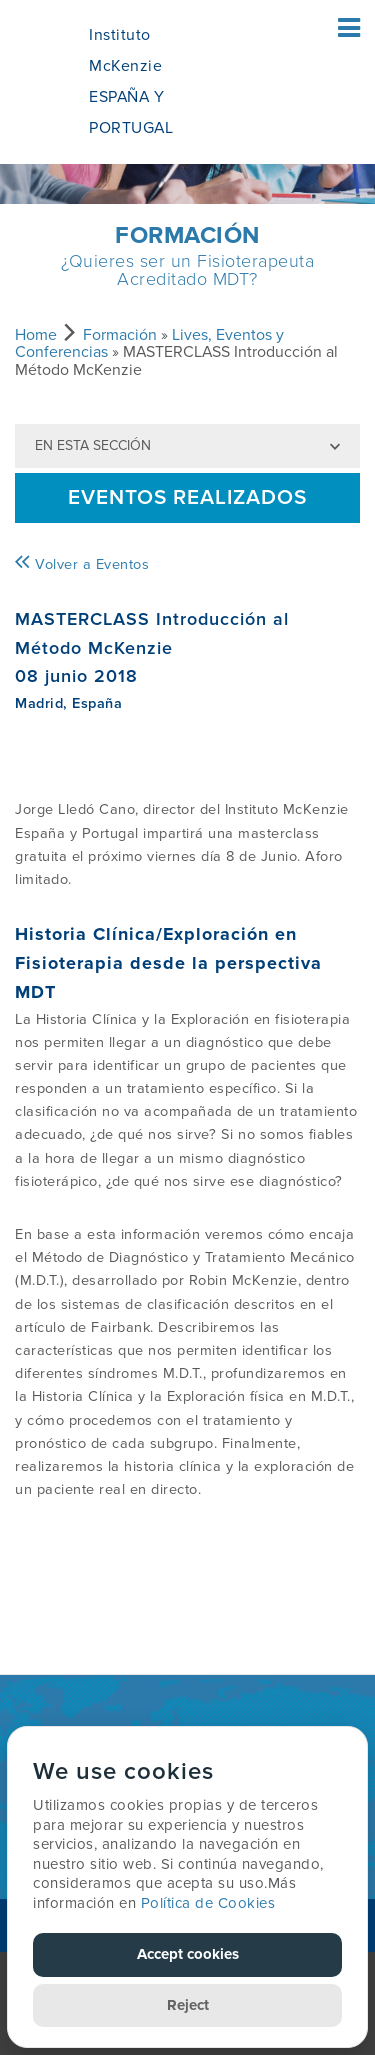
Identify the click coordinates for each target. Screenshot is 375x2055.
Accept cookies (188, 1954)
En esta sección (93, 445)
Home (36, 335)
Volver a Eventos (82, 564)
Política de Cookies (208, 1903)
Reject (188, 2005)
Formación (120, 335)
